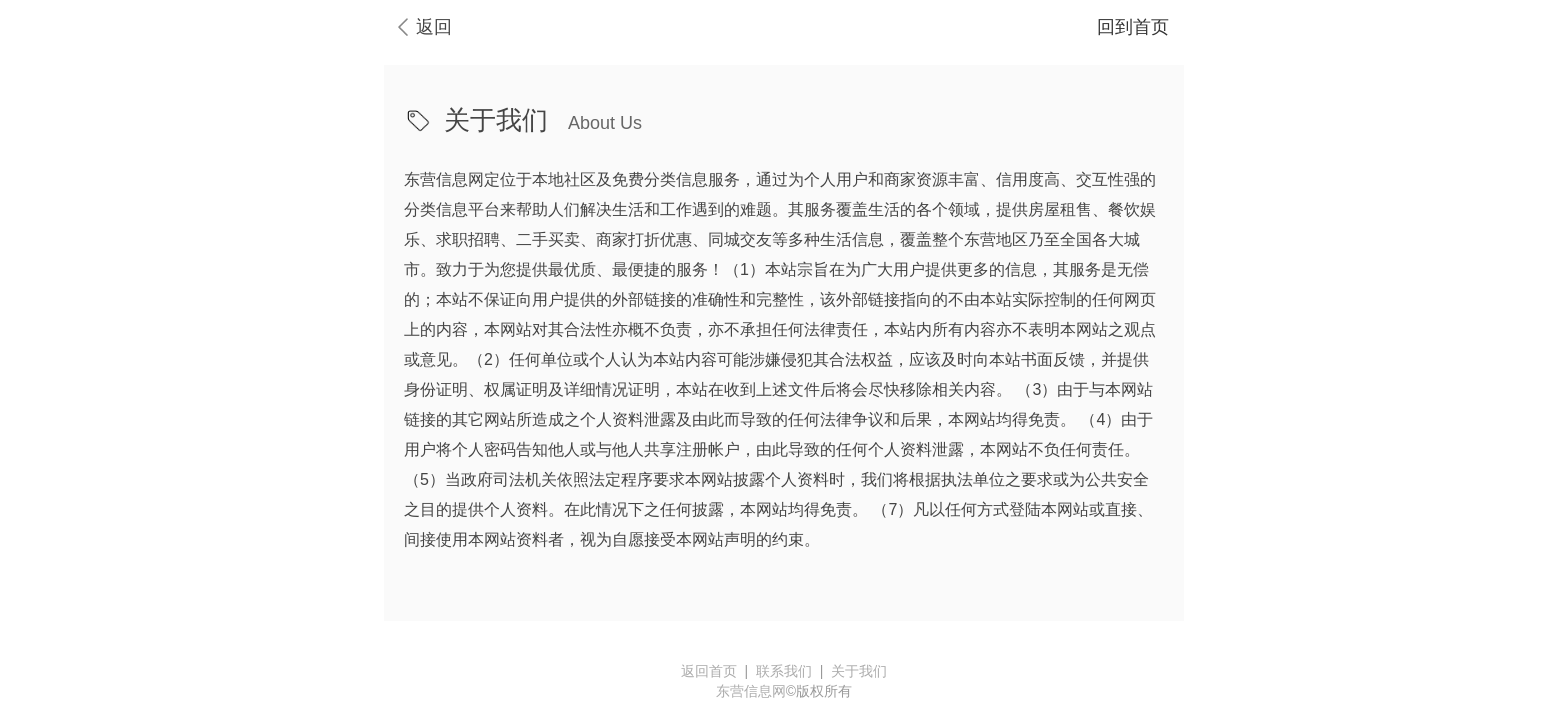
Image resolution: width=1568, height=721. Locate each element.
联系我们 (784, 671)
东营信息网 (751, 691)
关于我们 (859, 671)
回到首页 (1133, 27)
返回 (434, 27)
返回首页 (709, 671)
